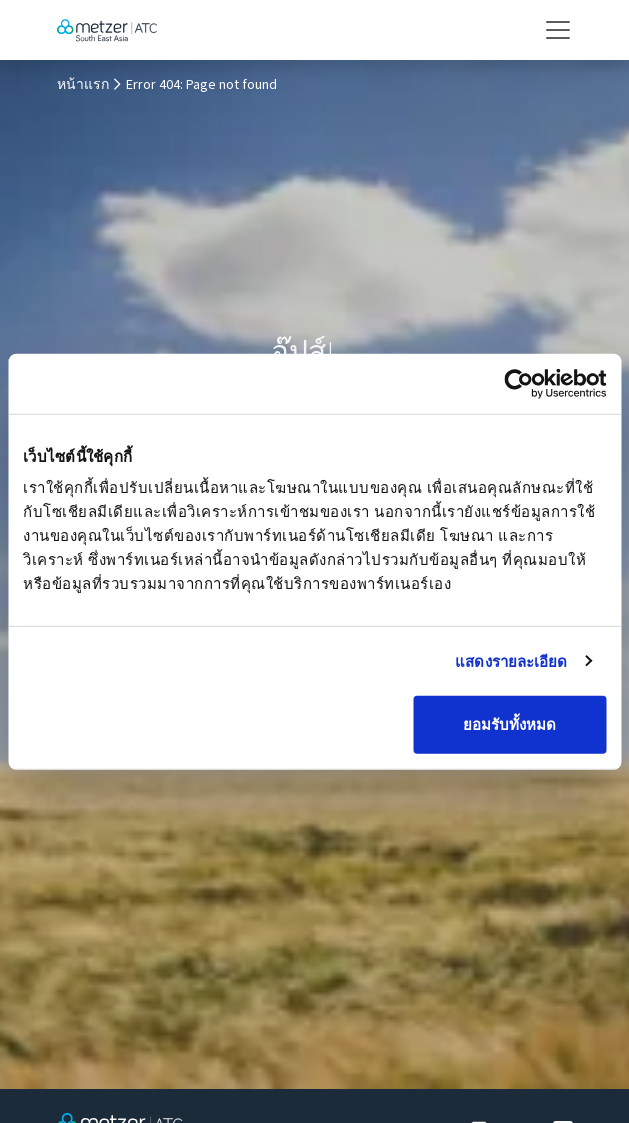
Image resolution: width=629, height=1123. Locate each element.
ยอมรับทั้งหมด (509, 724)
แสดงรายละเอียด (511, 660)
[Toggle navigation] (552, 30)
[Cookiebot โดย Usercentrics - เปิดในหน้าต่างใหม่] (518, 383)
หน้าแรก (83, 85)
